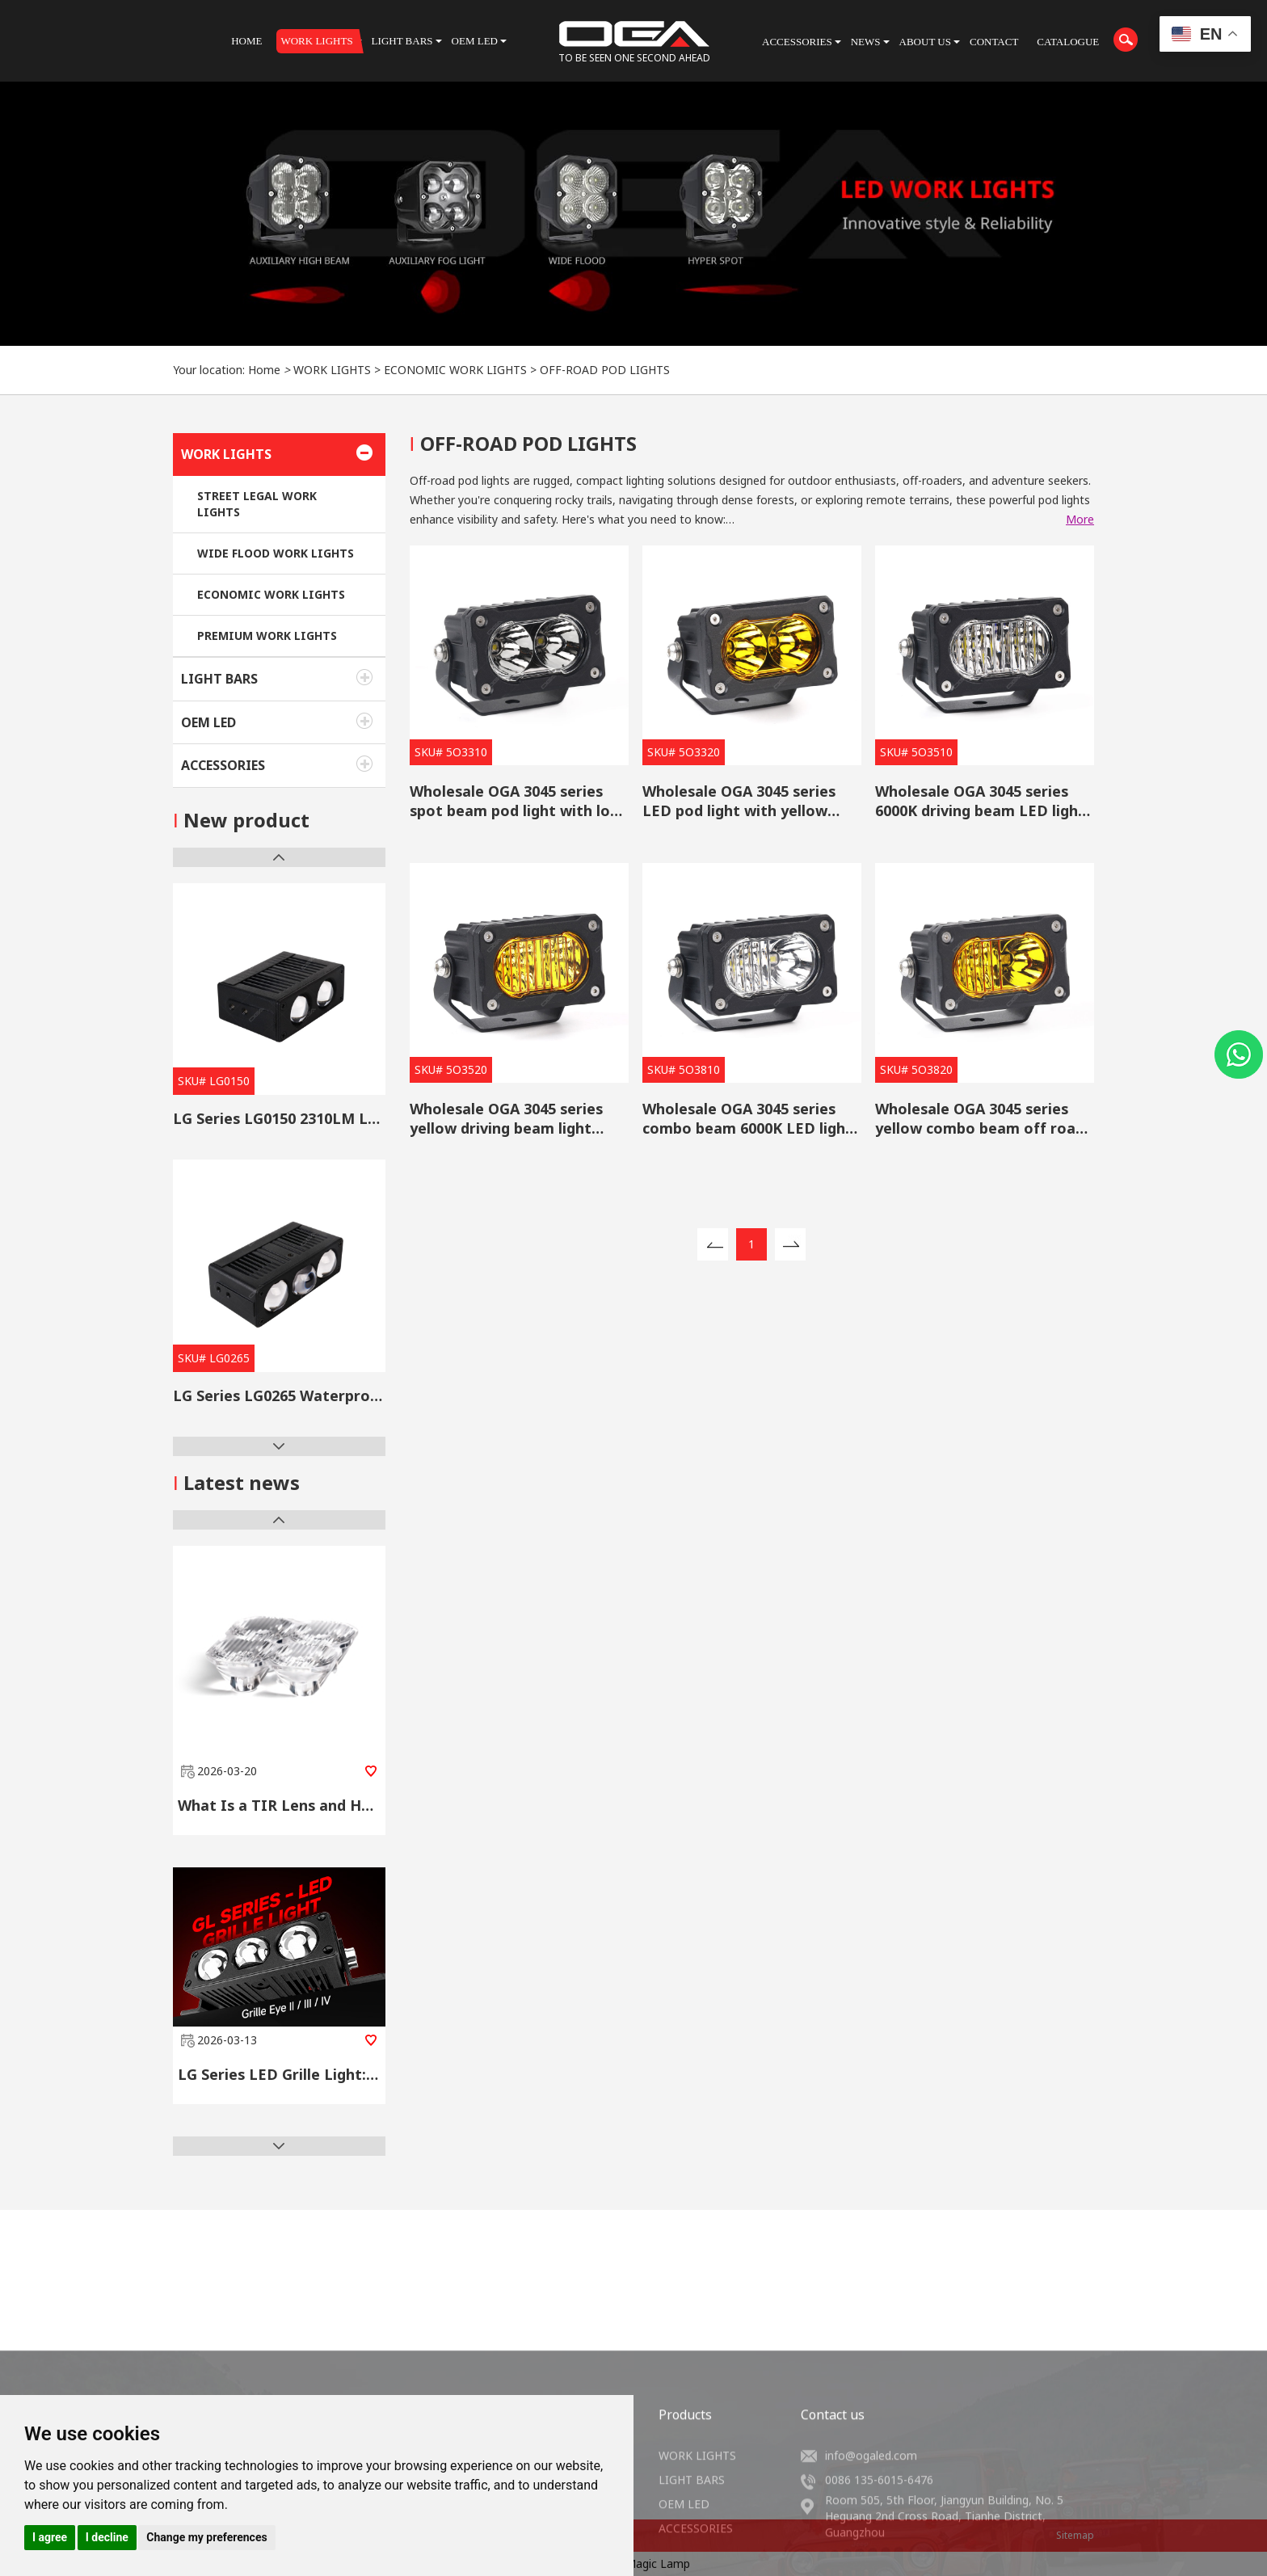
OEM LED (208, 722)
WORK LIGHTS (332, 369)
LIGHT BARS (219, 679)
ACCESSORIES (223, 765)
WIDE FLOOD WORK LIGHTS (275, 553)
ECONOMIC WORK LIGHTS (455, 369)
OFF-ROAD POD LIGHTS (605, 369)
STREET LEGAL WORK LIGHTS (257, 504)
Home (264, 369)
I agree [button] (49, 2537)
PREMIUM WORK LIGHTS (267, 635)
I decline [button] (107, 2537)
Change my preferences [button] (206, 2537)
